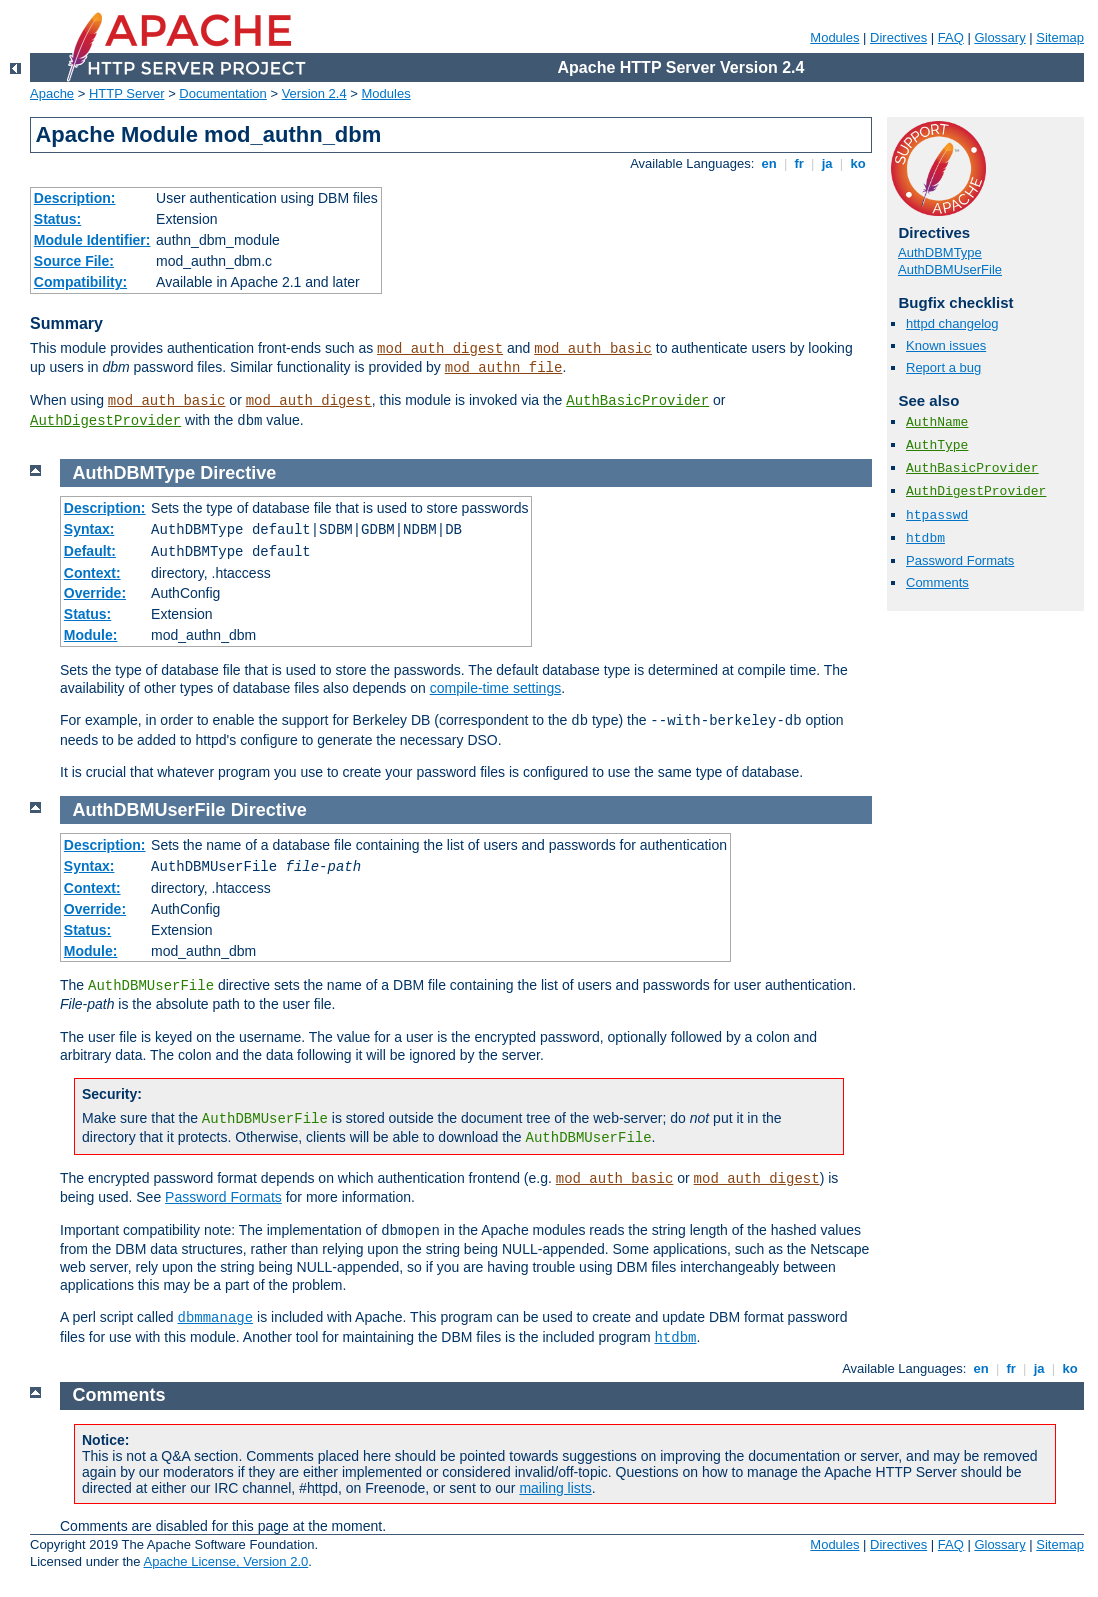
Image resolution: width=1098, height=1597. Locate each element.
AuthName (937, 422)
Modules (834, 37)
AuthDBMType (940, 252)
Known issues (946, 345)
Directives (898, 37)
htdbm (925, 538)
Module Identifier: (92, 240)
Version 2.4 (314, 93)
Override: (95, 593)
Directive (238, 473)
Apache (52, 93)
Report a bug (943, 367)
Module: (91, 635)
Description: (75, 198)
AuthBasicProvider (637, 401)
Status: (57, 219)
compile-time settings (496, 688)
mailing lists (555, 1488)
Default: (90, 551)
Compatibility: (80, 282)
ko (858, 163)
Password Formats (960, 560)
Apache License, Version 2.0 (225, 1561)
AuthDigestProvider (105, 421)
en (769, 163)
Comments (937, 582)
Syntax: (89, 529)
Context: (92, 573)
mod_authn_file (504, 368)
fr (799, 163)
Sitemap (1060, 37)
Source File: (74, 261)
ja (827, 163)
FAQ (951, 37)
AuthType (937, 445)
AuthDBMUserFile (950, 269)
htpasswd (937, 515)
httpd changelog (952, 323)
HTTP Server (127, 93)
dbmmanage (216, 1318)
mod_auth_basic (593, 349)
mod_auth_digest (440, 349)
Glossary (999, 37)
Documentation (222, 93)
